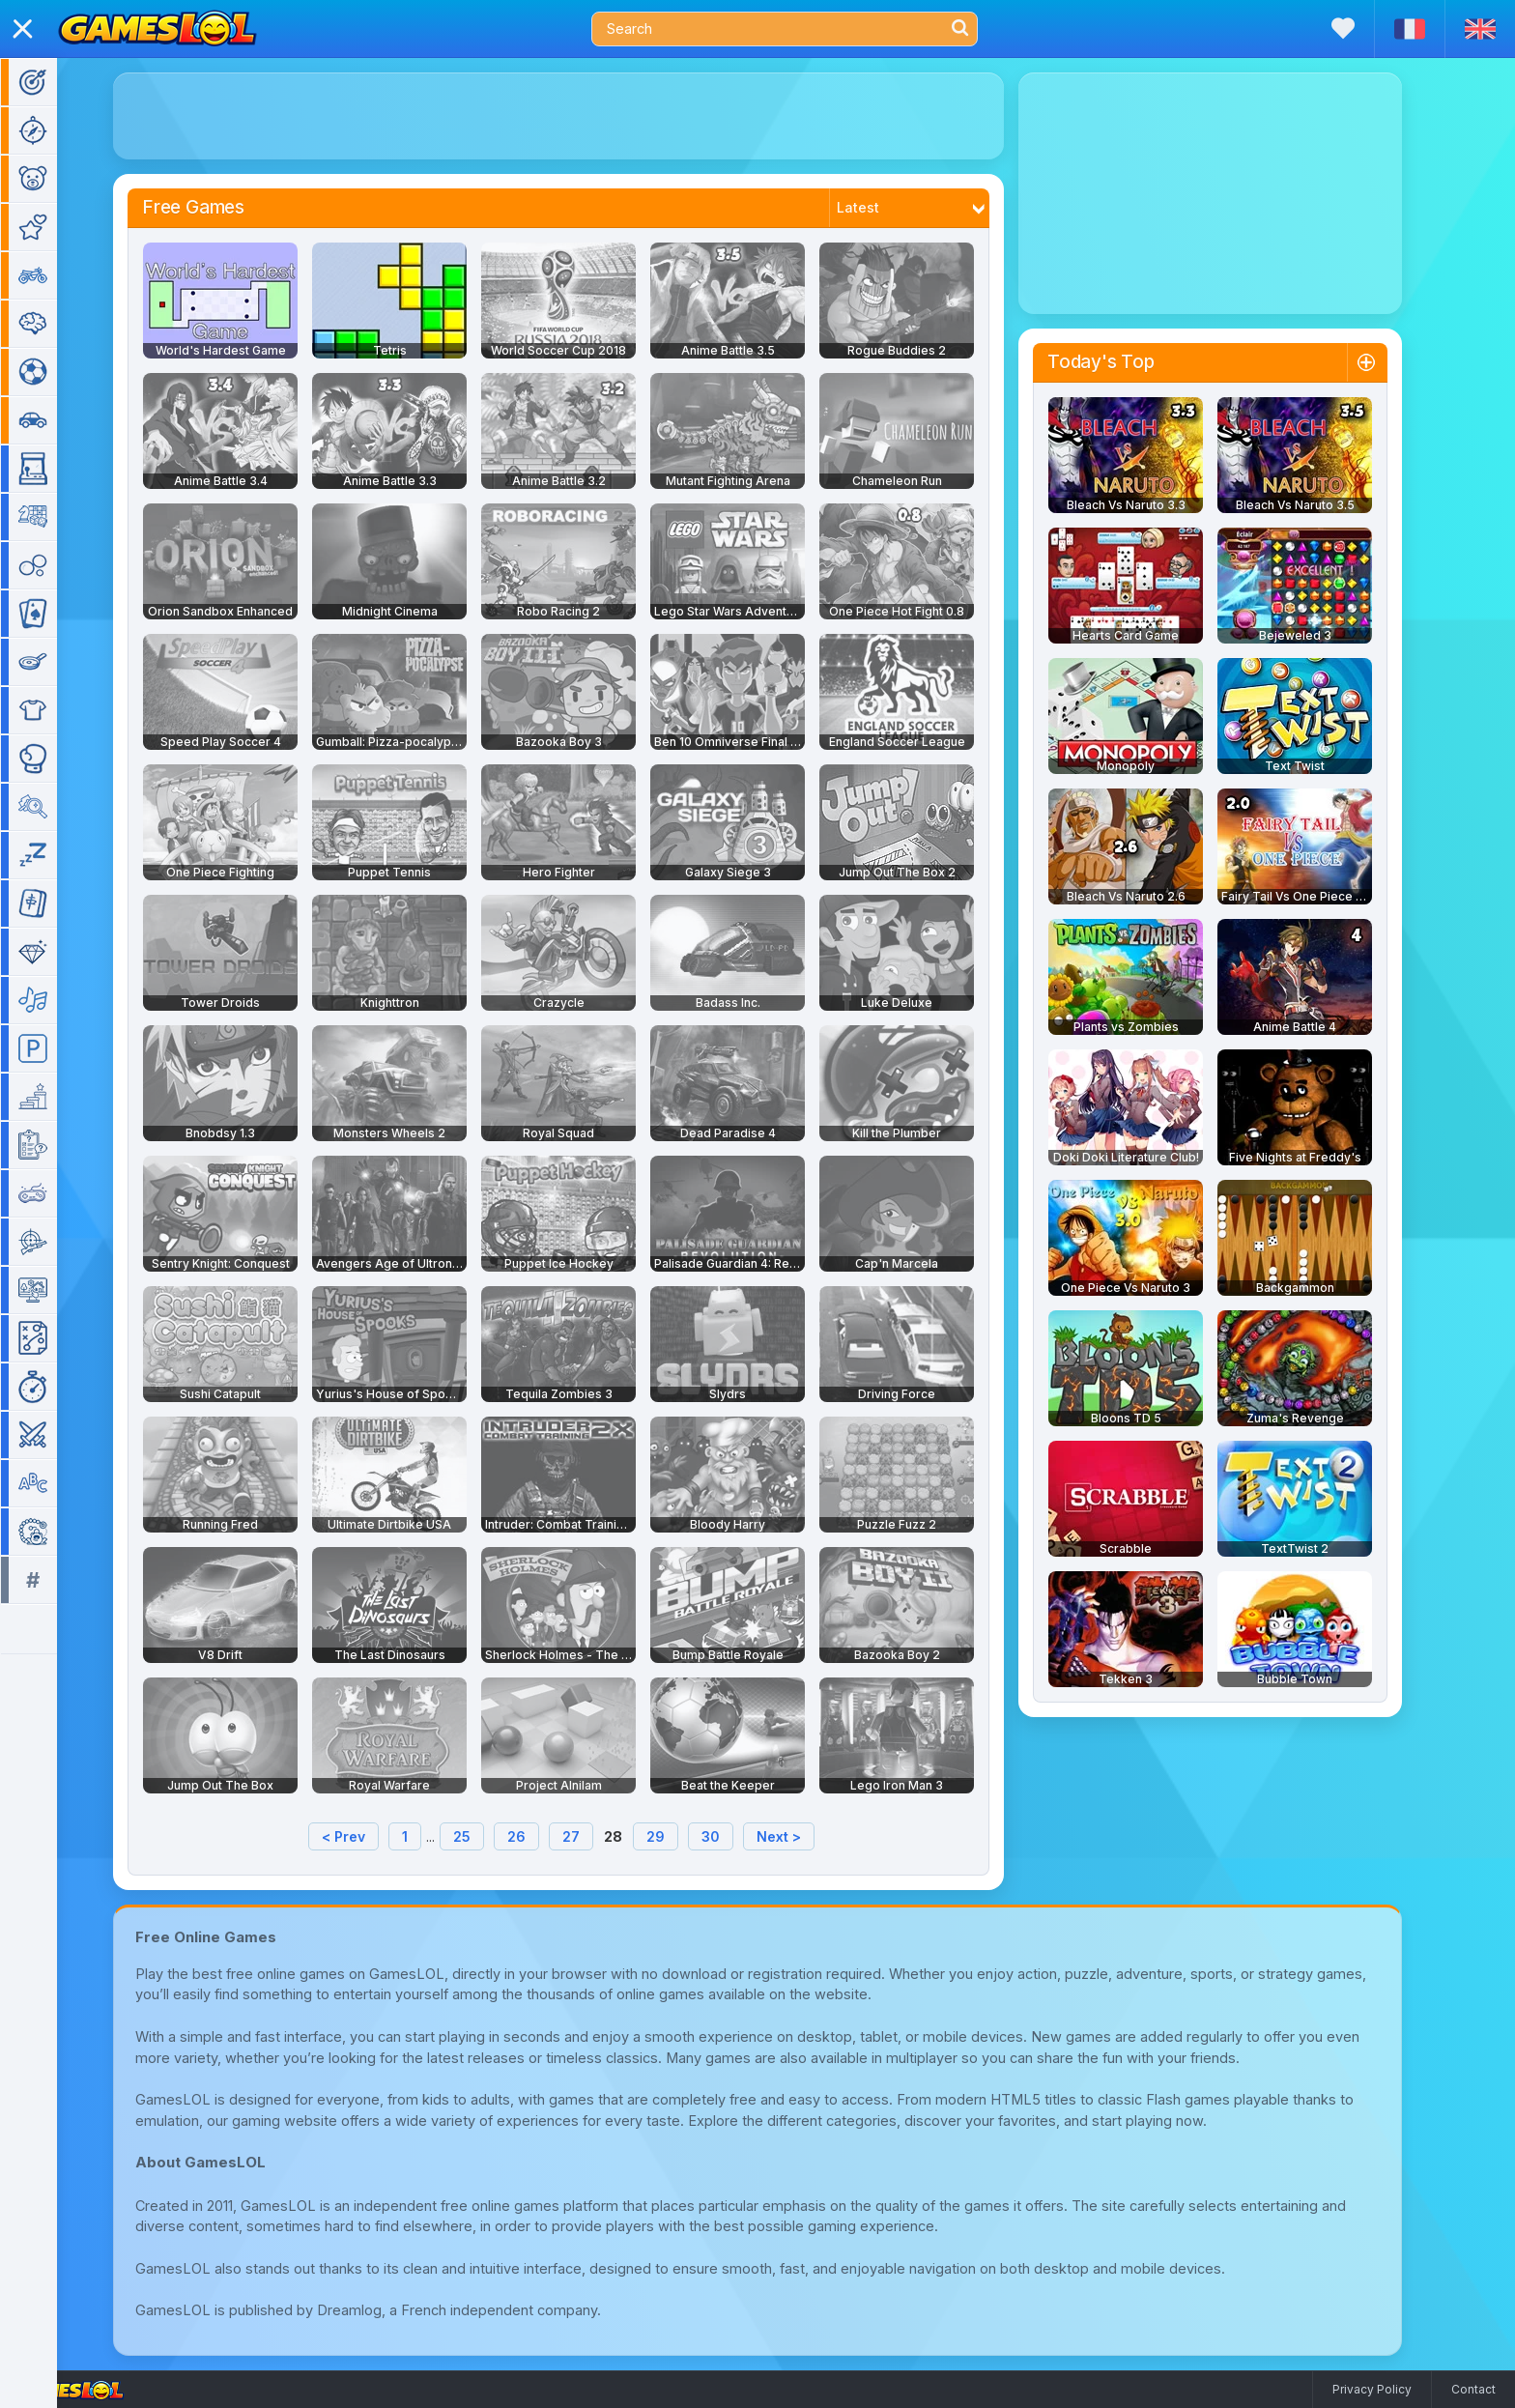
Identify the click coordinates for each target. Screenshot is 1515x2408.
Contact (1473, 2389)
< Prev (371, 1836)
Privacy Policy (1372, 2389)
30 (738, 1836)
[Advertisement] (586, 115)
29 (683, 1836)
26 (544, 1836)
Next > (807, 1836)
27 (599, 1836)
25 (490, 1836)
